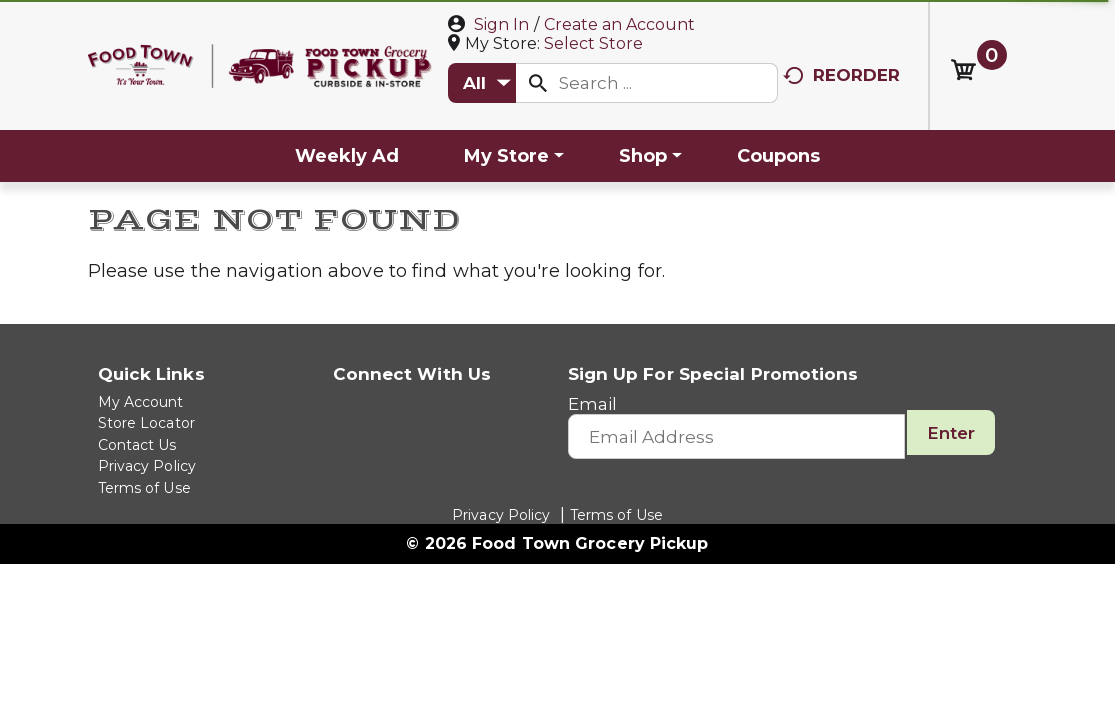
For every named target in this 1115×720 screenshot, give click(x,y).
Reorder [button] (842, 75)
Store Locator (146, 423)
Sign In (501, 24)
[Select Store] (595, 43)
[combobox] (482, 83)
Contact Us (137, 445)
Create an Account (619, 24)
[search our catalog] (538, 83)
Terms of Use (144, 488)
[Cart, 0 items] (979, 70)
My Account (141, 402)
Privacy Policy (147, 466)
